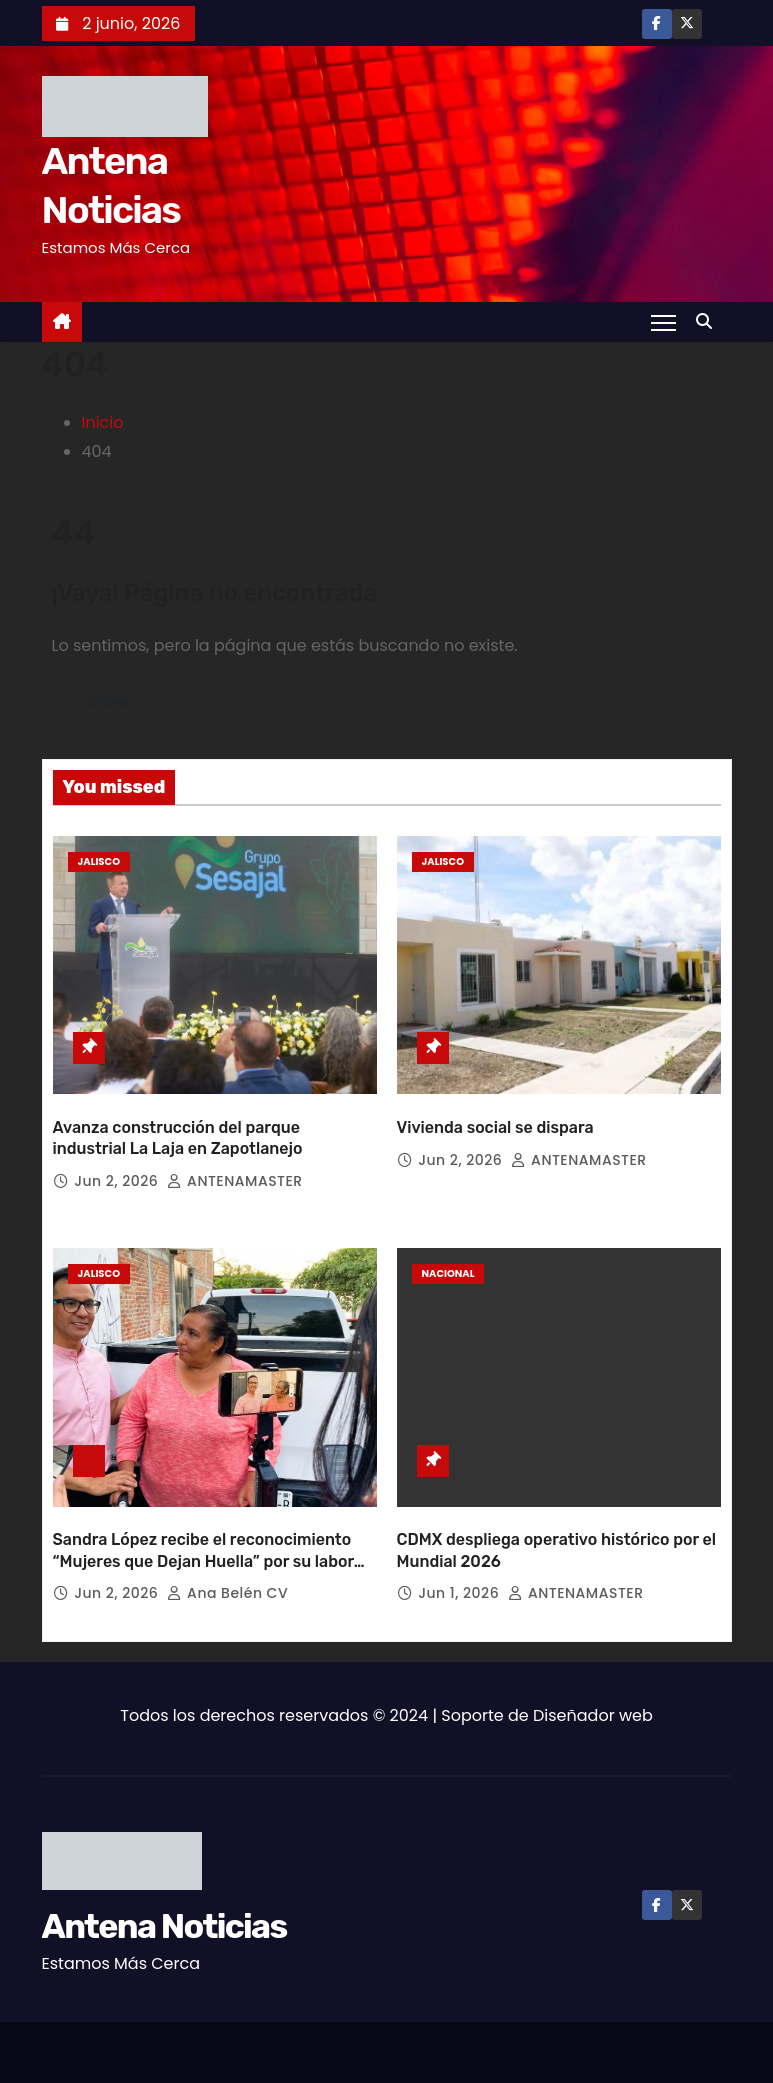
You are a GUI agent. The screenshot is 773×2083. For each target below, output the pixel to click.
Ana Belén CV (227, 1576)
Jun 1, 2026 (460, 1576)
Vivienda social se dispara (495, 1118)
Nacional (448, 1265)
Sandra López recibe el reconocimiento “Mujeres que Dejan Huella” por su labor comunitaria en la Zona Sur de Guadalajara (215, 1544)
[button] (709, 321)
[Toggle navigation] (662, 322)
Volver (113, 702)
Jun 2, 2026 (118, 1172)
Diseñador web (593, 1698)
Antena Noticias (164, 1909)
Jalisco (99, 861)
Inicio (103, 422)
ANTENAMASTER (234, 1172)
